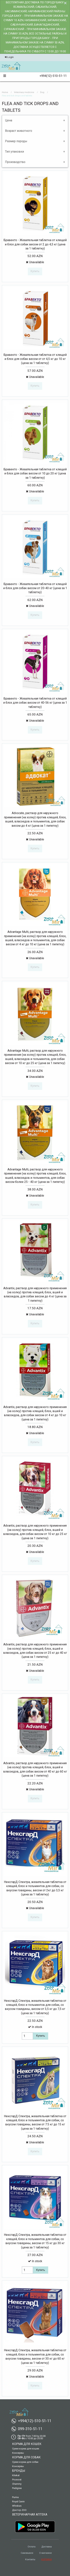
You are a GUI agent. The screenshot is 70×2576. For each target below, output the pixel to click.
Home (5, 92)
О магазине (45, 2553)
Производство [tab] (15, 162)
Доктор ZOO (19, 2510)
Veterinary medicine (24, 92)
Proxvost (16, 2479)
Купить (40, 2035)
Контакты (30, 2559)
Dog (42, 92)
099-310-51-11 (28, 2429)
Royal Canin (18, 2501)
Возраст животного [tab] (18, 131)
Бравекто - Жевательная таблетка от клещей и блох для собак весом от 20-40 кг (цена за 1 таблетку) (35, 588)
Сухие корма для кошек (25, 2448)
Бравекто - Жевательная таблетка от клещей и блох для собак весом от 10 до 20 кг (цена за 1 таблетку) (35, 473)
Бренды (18, 2470)
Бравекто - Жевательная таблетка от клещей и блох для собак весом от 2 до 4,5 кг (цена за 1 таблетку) (35, 244)
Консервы (18, 2452)
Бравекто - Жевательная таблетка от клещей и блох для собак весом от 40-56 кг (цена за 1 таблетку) (35, 703)
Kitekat (16, 2475)
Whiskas (16, 2505)
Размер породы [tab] (16, 141)
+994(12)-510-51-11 (52, 76)
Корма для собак (26, 2457)
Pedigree (17, 2488)
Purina (15, 2497)
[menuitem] (11, 66)
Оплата (31, 2546)
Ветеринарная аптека (29, 2514)
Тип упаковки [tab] (14, 151)
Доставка (46, 2546)
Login (9, 57)
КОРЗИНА (46, 2559)
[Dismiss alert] (65, 3)
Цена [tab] (8, 120)
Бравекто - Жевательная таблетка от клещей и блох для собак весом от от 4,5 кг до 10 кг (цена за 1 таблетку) (35, 359)
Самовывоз (27, 2553)
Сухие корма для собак (25, 2462)
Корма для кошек (26, 2444)
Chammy (16, 2483)
